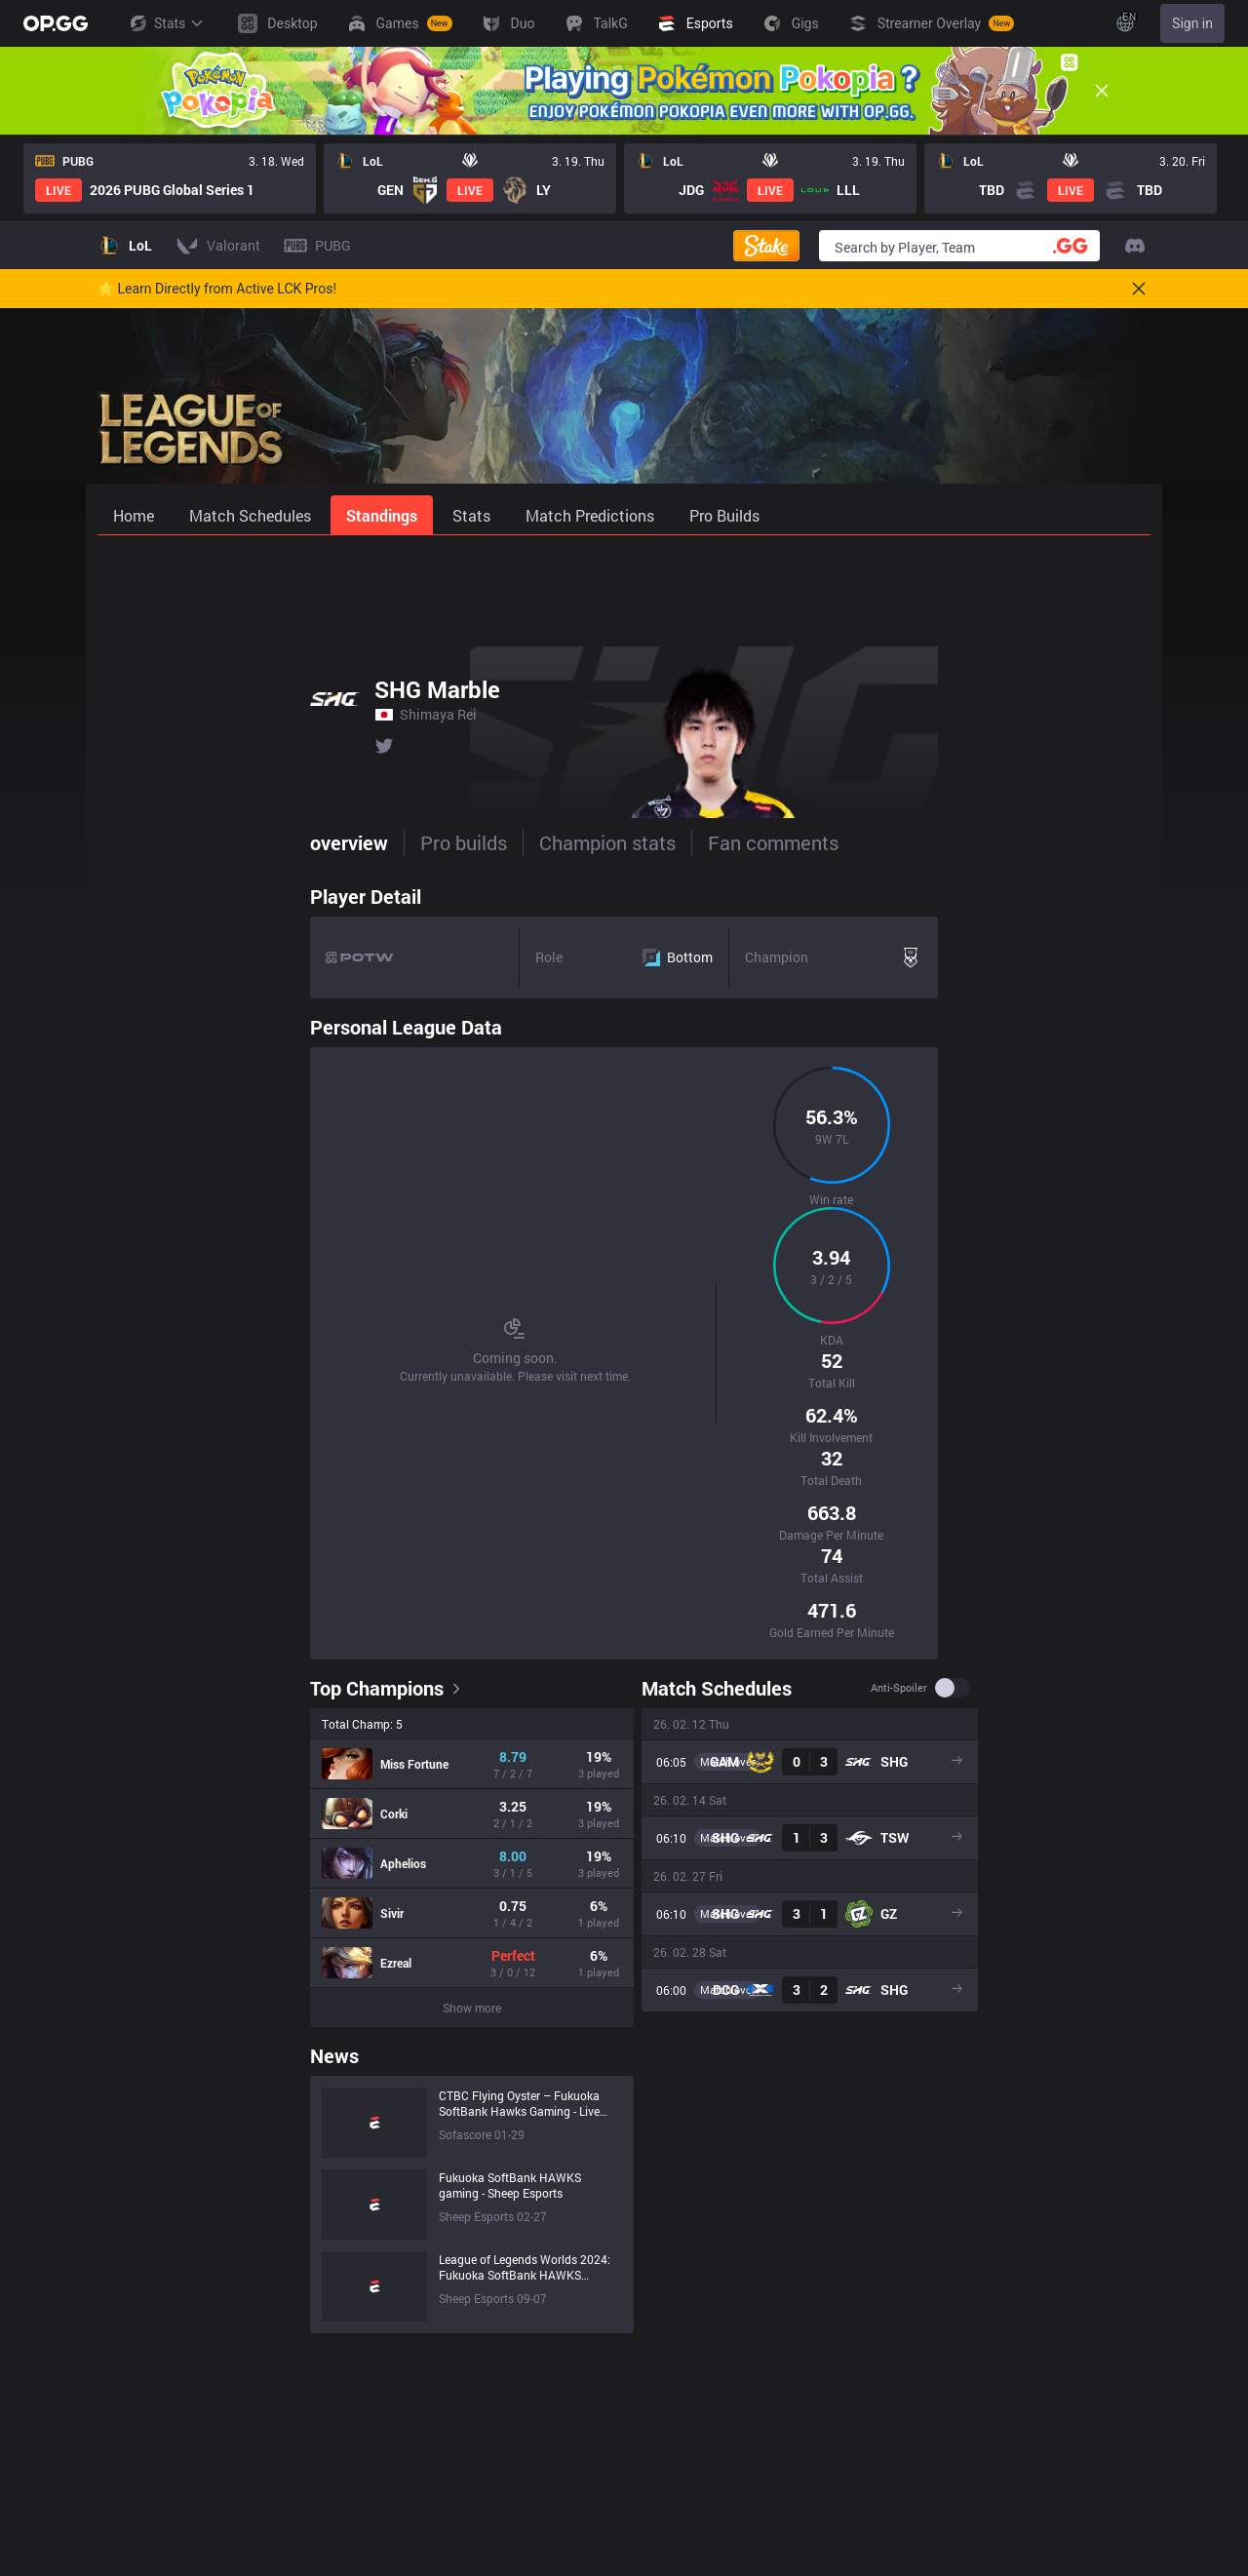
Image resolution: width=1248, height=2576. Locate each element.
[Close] (1101, 90)
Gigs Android (729, 2514)
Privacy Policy (978, 2350)
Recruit (1115, 2405)
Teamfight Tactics (538, 2377)
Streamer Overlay (537, 2541)
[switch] (1125, 1255)
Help (949, 2377)
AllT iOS (714, 2432)
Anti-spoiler (1071, 1255)
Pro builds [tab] (251, 842)
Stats (166, 23)
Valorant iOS (728, 2487)
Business (1121, 2350)
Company (285, 2377)
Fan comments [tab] (560, 842)
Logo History (295, 2432)
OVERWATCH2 (528, 2432)
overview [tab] (137, 842)
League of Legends (541, 2350)
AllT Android (727, 2405)
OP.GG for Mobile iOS (754, 2377)
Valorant (510, 2405)
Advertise (1121, 2377)
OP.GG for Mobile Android (767, 2350)
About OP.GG (295, 2350)
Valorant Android (742, 2459)
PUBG (502, 2459)
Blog (270, 2405)
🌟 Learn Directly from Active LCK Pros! (217, 288)
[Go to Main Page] (55, 23)
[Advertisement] (624, 587)
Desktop (508, 2514)
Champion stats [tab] (395, 842)
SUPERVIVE (520, 2487)
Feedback (964, 2405)
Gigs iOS (716, 2541)
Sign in (1192, 23)
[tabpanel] (624, 1388)
